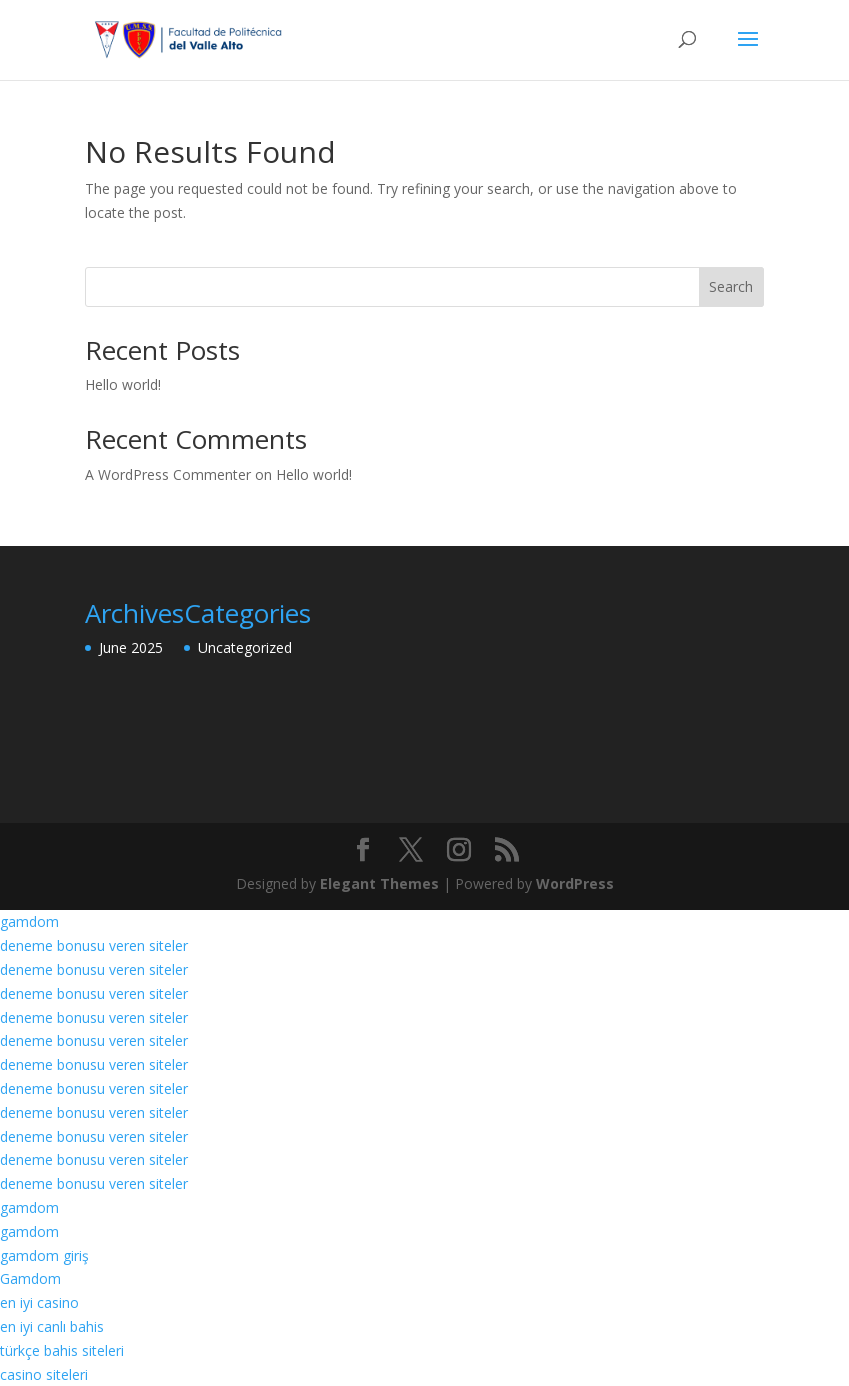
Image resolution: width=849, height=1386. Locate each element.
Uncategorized (245, 647)
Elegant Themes (379, 883)
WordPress (575, 883)
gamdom (29, 921)
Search (731, 286)
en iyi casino (39, 1302)
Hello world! (123, 384)
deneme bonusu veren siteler (94, 945)
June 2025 (131, 647)
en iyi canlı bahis (52, 1326)
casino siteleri (44, 1374)
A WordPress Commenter (168, 474)
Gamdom (30, 1278)
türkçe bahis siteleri (62, 1350)
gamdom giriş (44, 1255)
